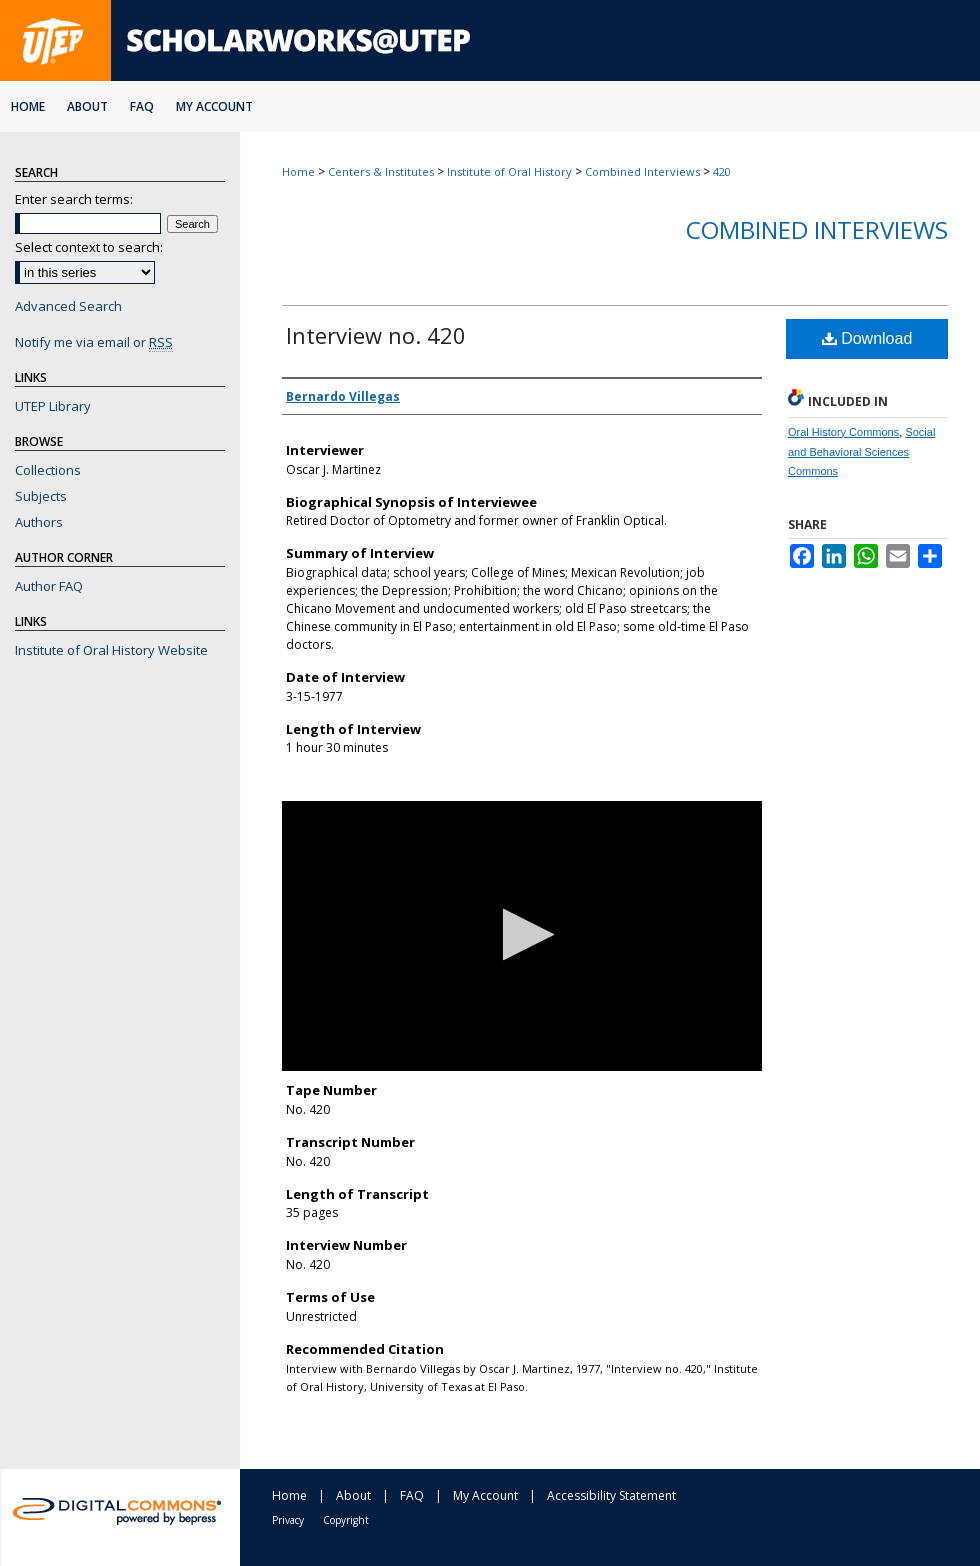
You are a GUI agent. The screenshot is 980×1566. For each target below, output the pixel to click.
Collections (48, 470)
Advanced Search (68, 306)
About (353, 1495)
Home (298, 171)
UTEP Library (53, 406)
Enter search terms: (74, 199)
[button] (522, 934)
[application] (522, 936)
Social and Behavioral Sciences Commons (861, 452)
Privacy (288, 1520)
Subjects (41, 496)
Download (867, 338)
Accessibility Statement (611, 1495)
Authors (39, 522)
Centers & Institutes (381, 171)
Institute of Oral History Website (111, 650)
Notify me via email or (94, 342)
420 (722, 171)
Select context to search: (89, 247)
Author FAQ (49, 586)
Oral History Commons (843, 432)
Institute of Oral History (509, 171)
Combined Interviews (642, 171)
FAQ (412, 1495)
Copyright (346, 1520)
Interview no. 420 (376, 335)
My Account (485, 1495)
